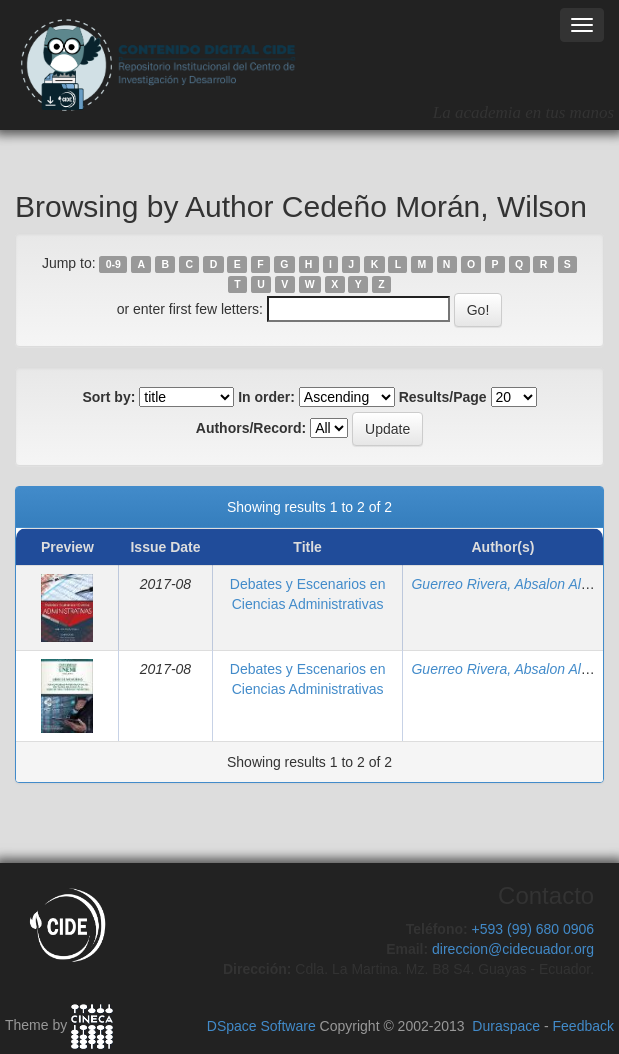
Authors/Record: (251, 428)
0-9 (113, 264)
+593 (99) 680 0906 (533, 929)
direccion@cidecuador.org (513, 949)
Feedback (583, 1026)
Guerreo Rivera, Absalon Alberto (511, 584)
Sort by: (108, 397)
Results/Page (443, 397)
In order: (266, 397)
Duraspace (506, 1026)
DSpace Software (261, 1026)
